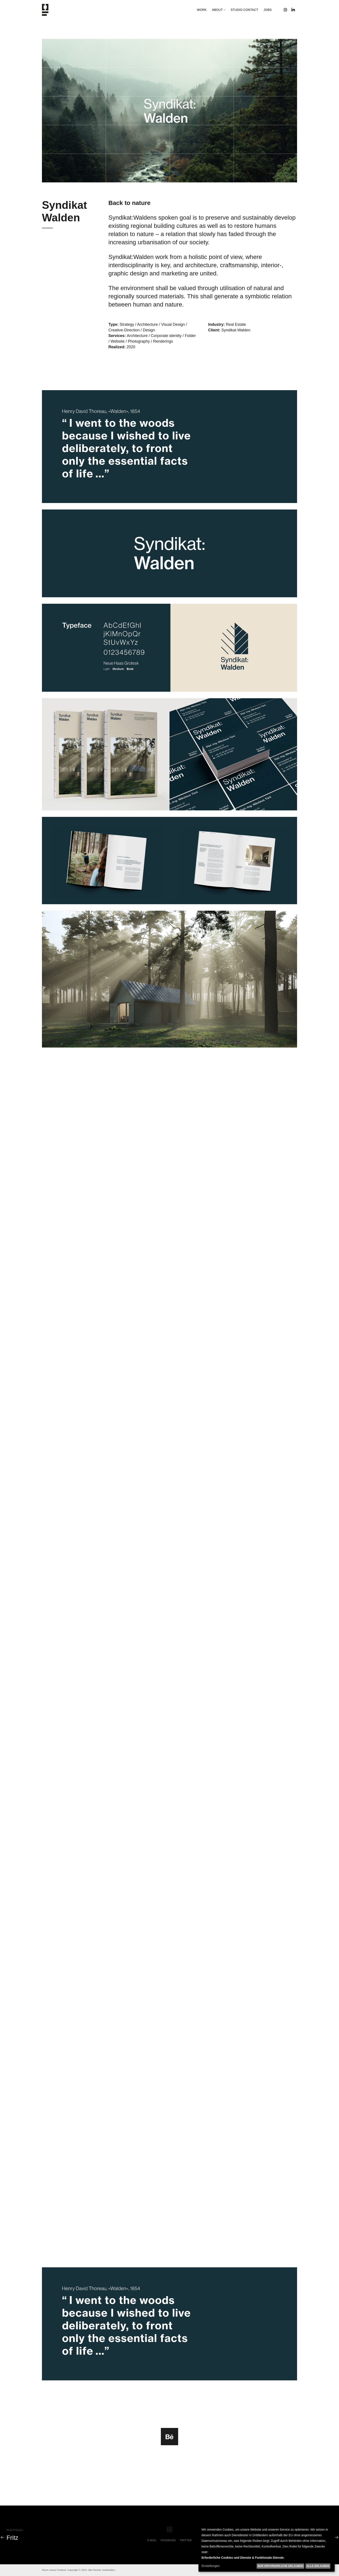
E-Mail (152, 2540)
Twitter (186, 2540)
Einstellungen (210, 2566)
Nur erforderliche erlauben (280, 2566)
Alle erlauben (318, 2566)
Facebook (168, 2540)
